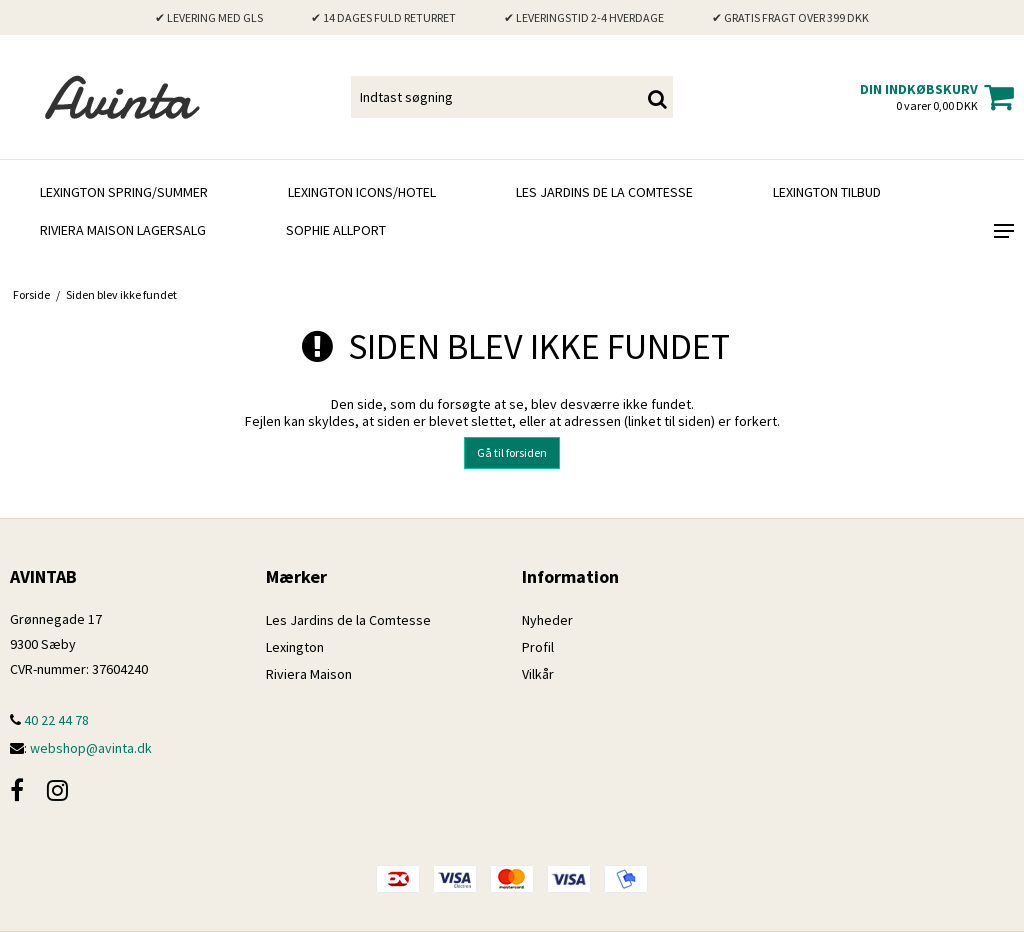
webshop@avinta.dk (91, 748)
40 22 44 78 (49, 720)
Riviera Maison (309, 674)
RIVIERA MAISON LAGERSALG (123, 230)
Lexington (295, 647)
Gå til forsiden (512, 452)
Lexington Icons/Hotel (362, 192)
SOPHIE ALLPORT (336, 230)
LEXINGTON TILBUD (827, 192)
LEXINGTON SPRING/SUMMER (124, 192)
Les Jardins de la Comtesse (604, 192)
